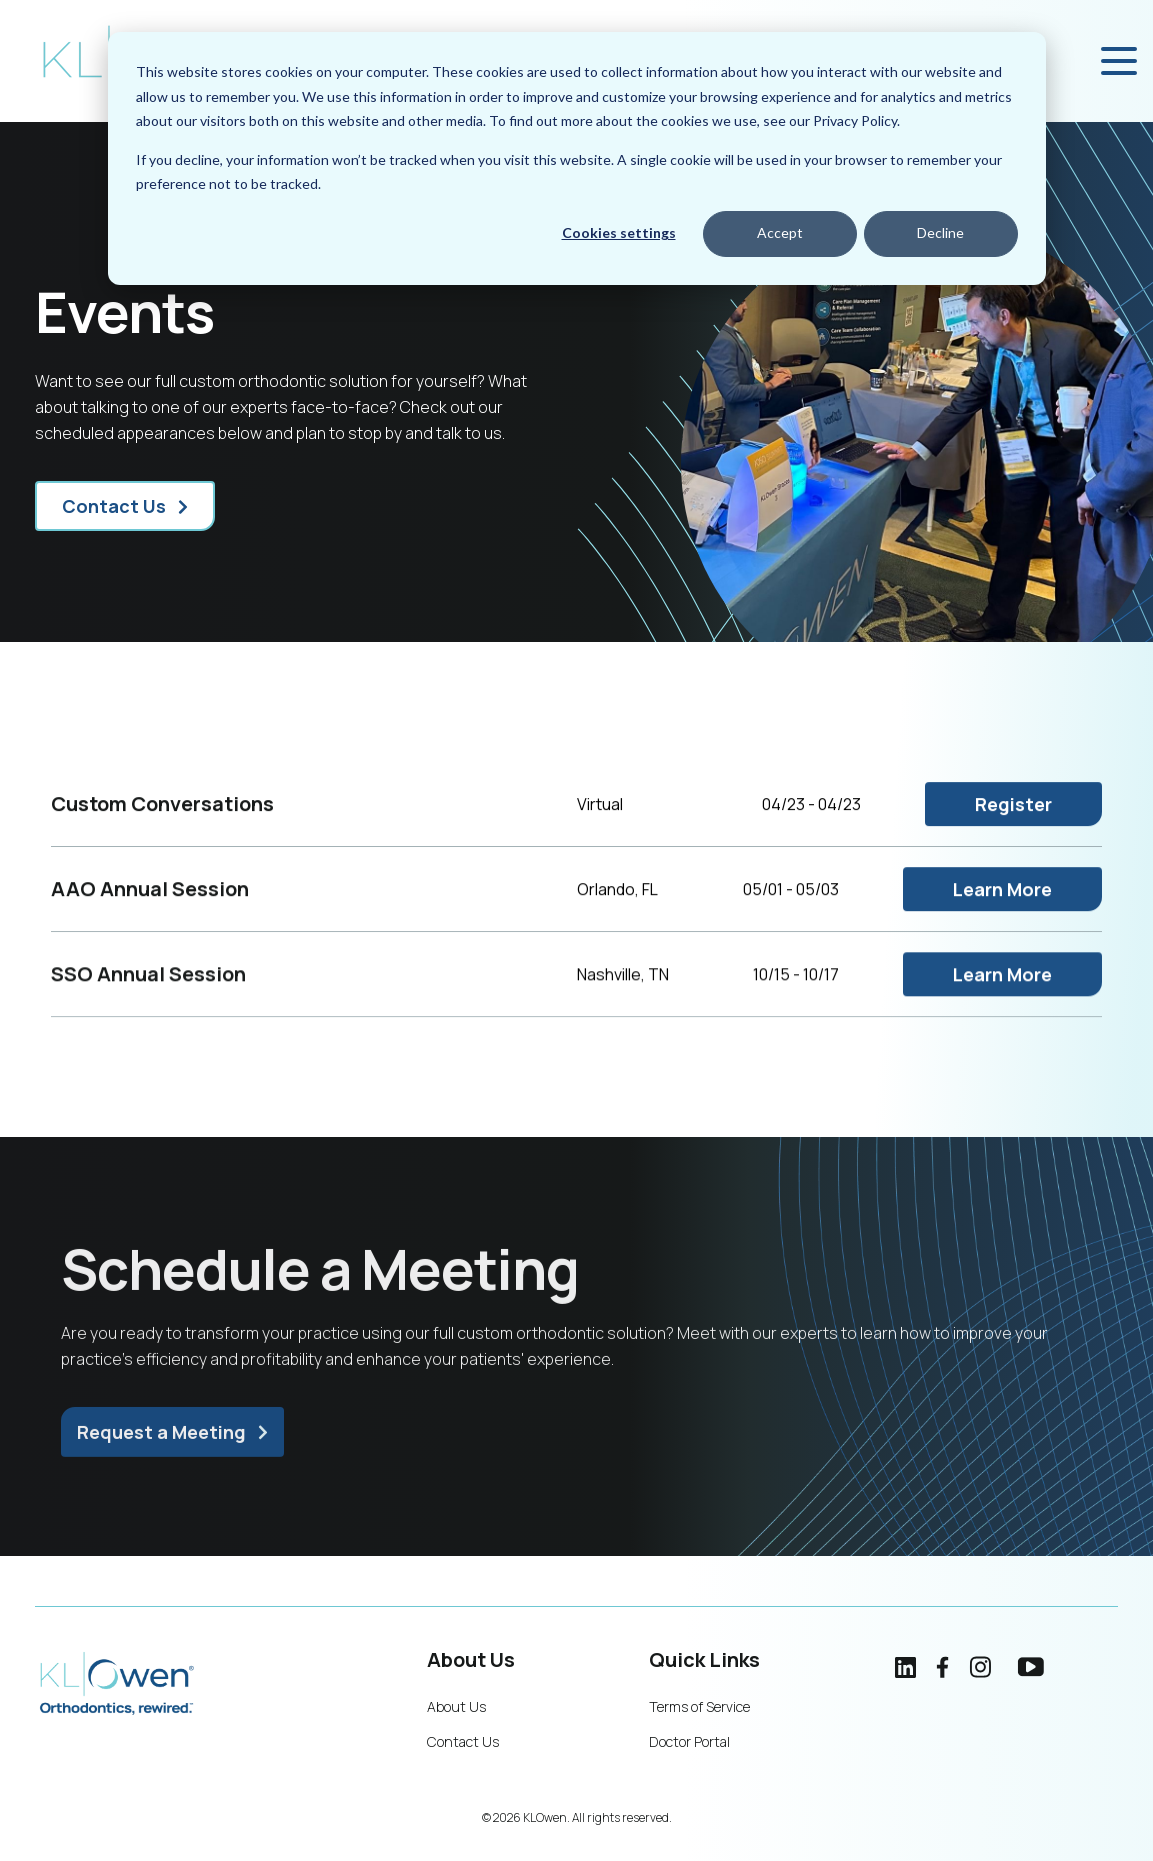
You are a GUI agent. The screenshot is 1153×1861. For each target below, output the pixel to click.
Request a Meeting (161, 1443)
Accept (780, 232)
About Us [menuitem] (456, 1706)
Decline (940, 232)
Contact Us (114, 506)
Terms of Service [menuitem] (699, 1706)
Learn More (1002, 910)
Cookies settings (619, 232)
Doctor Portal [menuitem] (689, 1741)
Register (1013, 823)
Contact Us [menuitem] (463, 1741)
